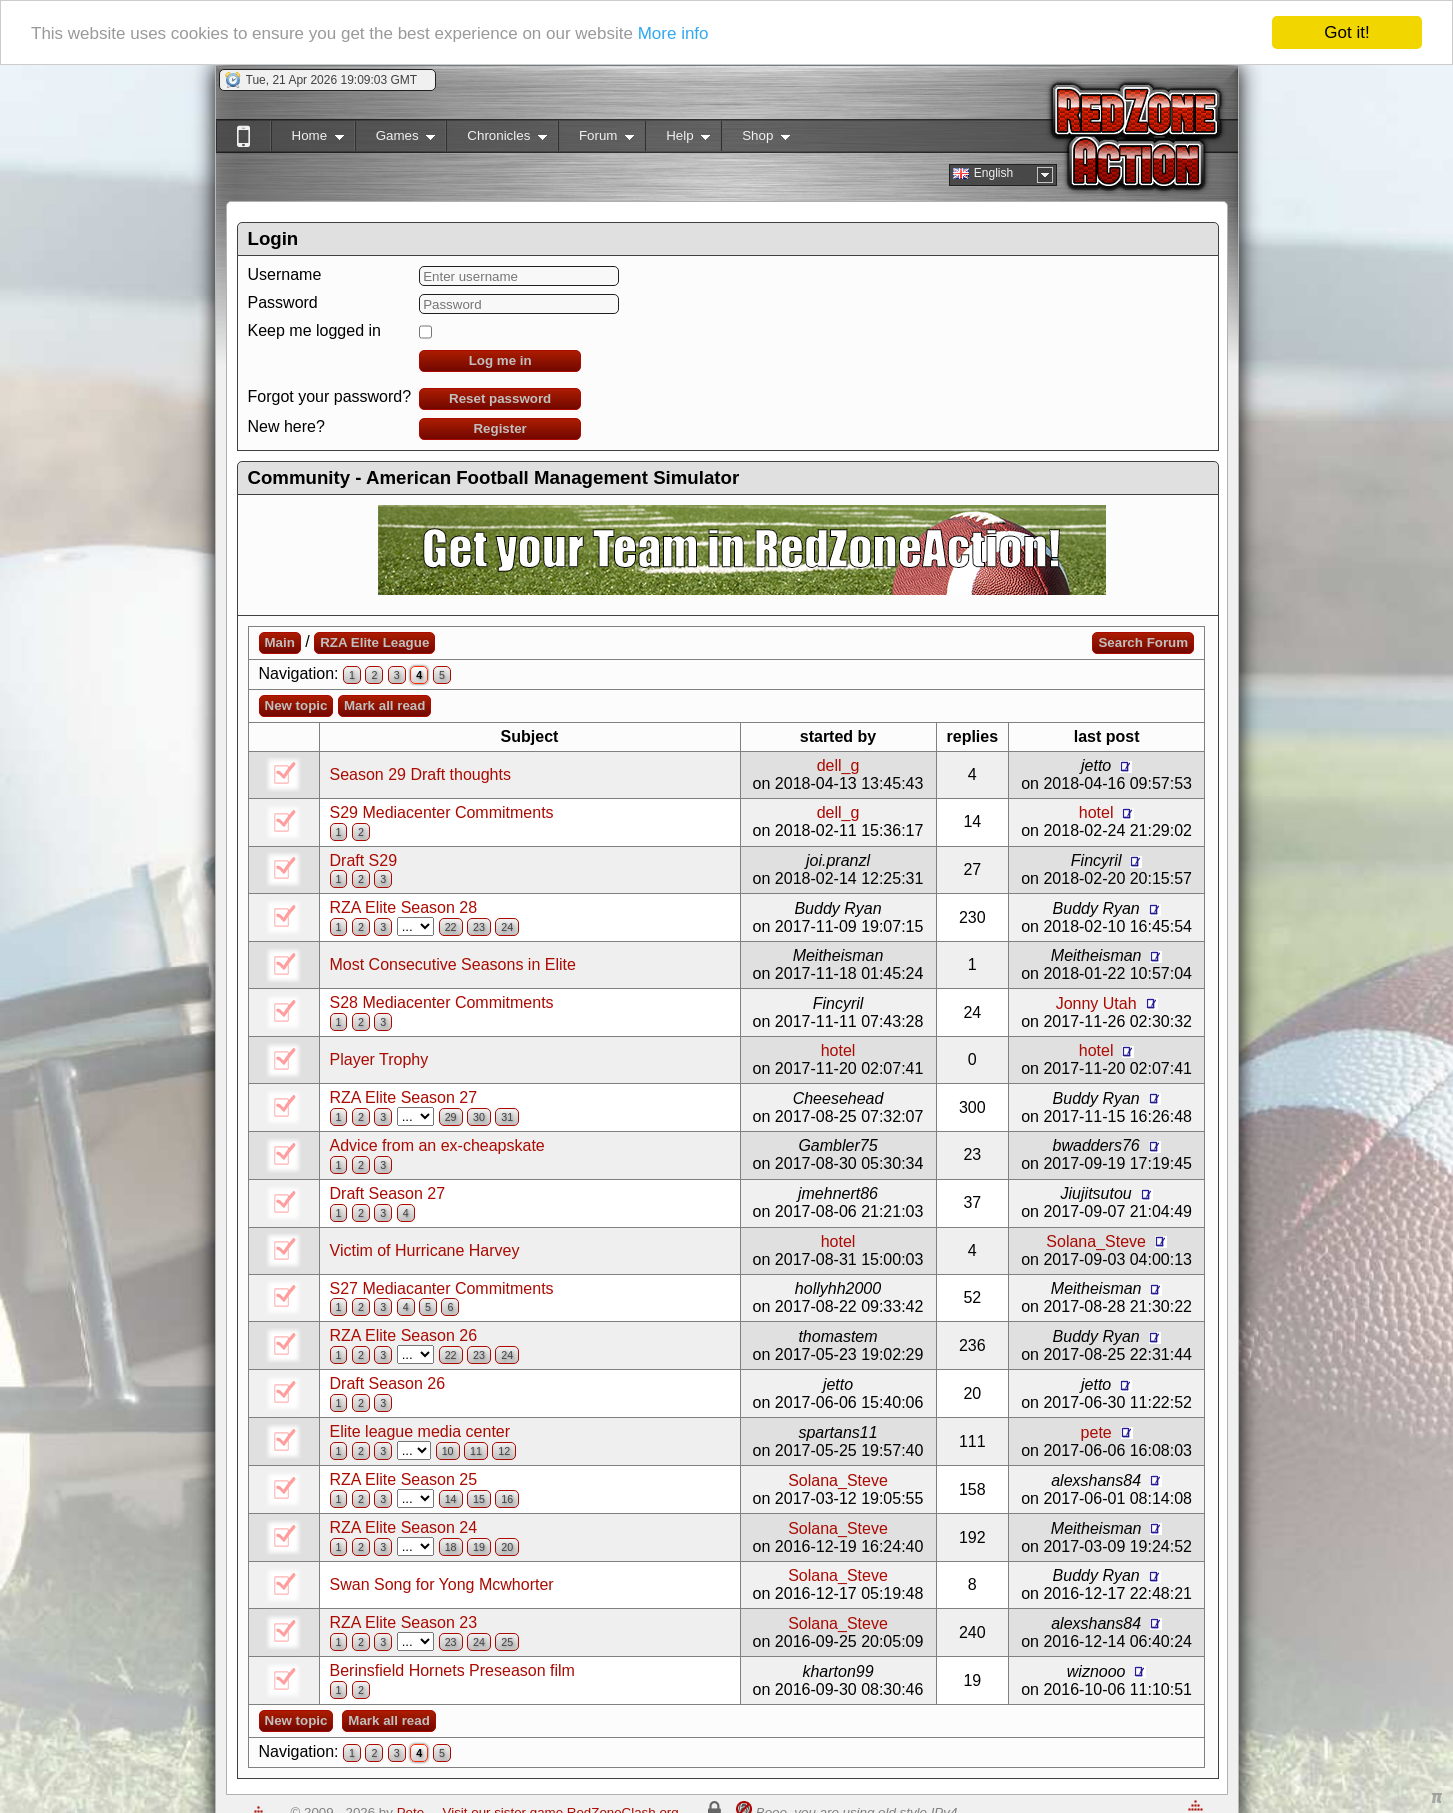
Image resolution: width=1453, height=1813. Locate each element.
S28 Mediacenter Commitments (442, 1002)
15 (479, 1499)
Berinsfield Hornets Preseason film (452, 1670)
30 (479, 1117)
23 (479, 927)
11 (476, 1451)
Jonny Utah (1096, 1003)
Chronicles (496, 139)
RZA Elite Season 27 (404, 1097)
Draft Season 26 (388, 1383)
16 (507, 1499)
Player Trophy (379, 1059)
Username (285, 274)
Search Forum (1143, 642)
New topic (296, 705)
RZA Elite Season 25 (404, 1479)
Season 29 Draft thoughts (420, 774)
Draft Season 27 (388, 1193)
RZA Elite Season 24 (404, 1527)
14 (451, 1499)
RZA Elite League (374, 642)
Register (499, 428)
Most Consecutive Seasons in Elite (453, 964)
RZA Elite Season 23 (404, 1622)
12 (504, 1451)
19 (479, 1547)
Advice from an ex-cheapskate (437, 1145)
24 (507, 927)
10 (448, 1451)
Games (395, 139)
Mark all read (385, 705)
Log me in (500, 360)
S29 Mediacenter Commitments (442, 812)
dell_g (838, 765)
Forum (596, 139)
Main (280, 642)
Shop (755, 139)
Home (307, 139)
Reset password (500, 398)
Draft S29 (364, 860)
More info (673, 33)
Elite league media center (420, 1431)
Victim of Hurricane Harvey (425, 1250)
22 (451, 927)
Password (283, 302)
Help (677, 139)
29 (451, 1117)
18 (451, 1547)
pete (1096, 1432)
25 (507, 1642)
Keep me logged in (314, 330)
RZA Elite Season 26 (404, 1335)
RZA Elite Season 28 (404, 907)
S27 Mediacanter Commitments (442, 1288)
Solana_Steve (1096, 1241)
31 (507, 1117)
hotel (1096, 812)
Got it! (1346, 32)
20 (507, 1547)
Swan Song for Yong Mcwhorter (442, 1584)
